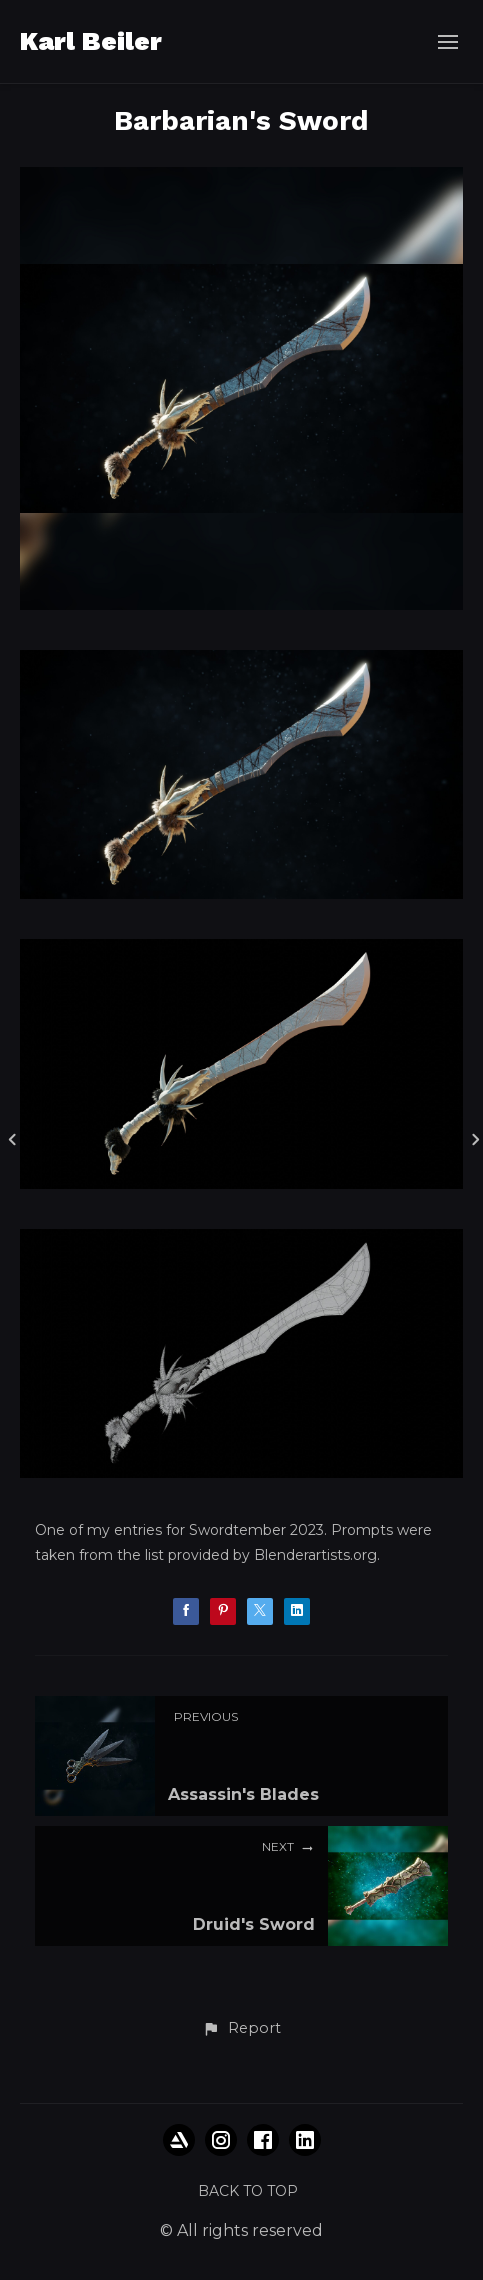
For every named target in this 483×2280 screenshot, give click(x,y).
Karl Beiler (91, 41)
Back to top (248, 2191)
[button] (241, 2029)
